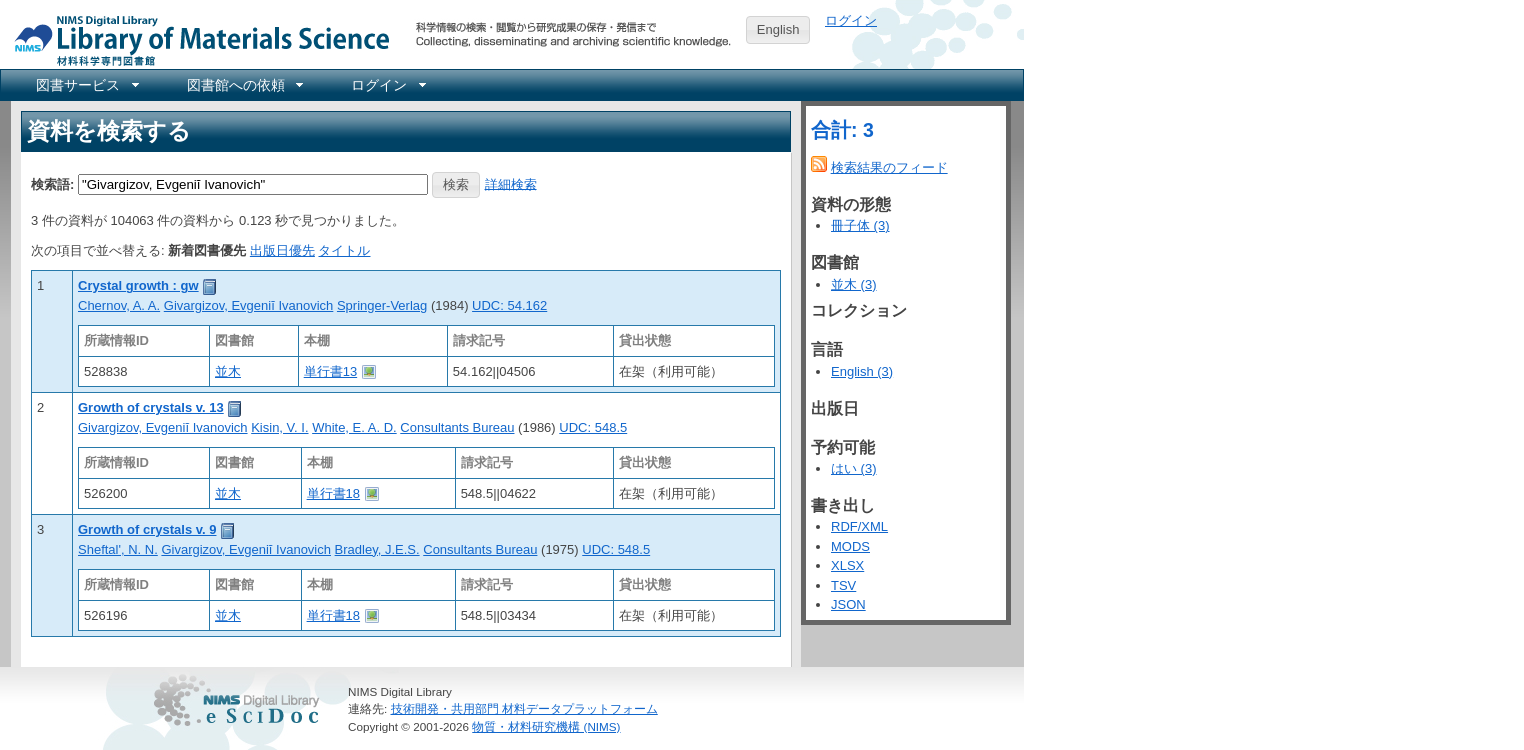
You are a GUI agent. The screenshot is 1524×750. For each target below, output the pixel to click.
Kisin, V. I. (279, 427)
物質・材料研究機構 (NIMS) (546, 726)
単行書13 (330, 371)
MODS (850, 546)
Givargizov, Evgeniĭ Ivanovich (249, 305)
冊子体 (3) (860, 225)
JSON (848, 604)
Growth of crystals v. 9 (147, 529)
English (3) (862, 371)
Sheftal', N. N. (118, 549)
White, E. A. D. (354, 427)
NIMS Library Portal (196, 39)
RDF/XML (859, 526)
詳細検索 (511, 183)
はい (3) (854, 468)
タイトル (344, 250)
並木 (228, 371)
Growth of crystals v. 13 (151, 407)
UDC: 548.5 (593, 427)
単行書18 (333, 493)
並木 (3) (854, 284)
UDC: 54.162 (509, 305)
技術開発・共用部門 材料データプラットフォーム (524, 708)
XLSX (847, 565)
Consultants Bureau (457, 427)
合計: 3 (842, 130)
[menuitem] (86, 85)
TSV (843, 585)
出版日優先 (282, 250)
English (778, 29)
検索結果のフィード (889, 167)
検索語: (52, 183)
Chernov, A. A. (119, 305)
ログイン (851, 20)
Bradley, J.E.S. (377, 549)
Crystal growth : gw (138, 285)
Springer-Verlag (382, 305)
